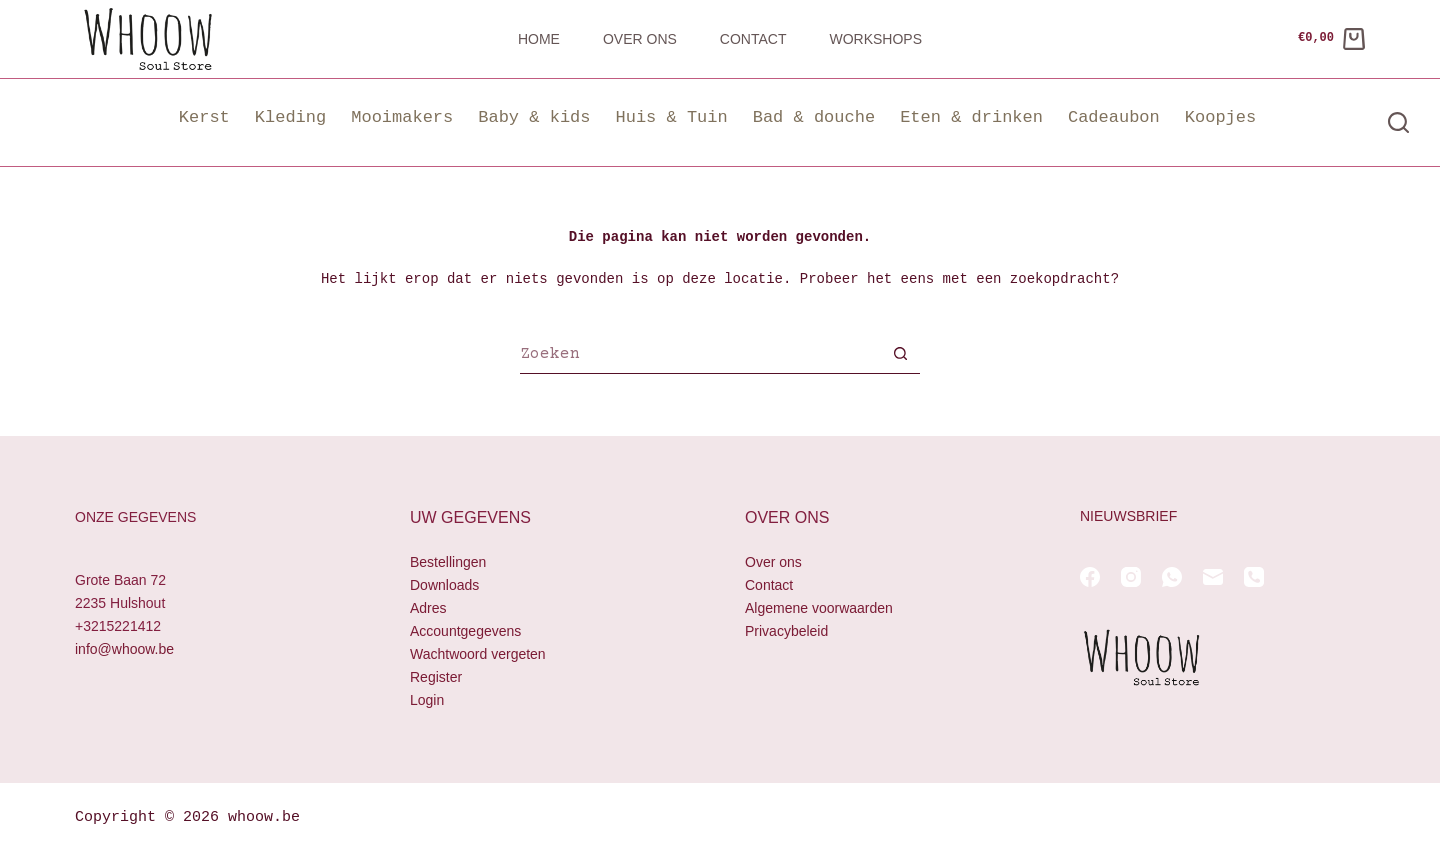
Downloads (444, 585)
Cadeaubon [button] (1114, 117)
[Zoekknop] (900, 356)
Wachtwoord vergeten (478, 655)
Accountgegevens (465, 631)
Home (539, 39)
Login (427, 701)
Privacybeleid (786, 631)
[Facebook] (1090, 577)
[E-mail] (1213, 577)
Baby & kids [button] (534, 117)
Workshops (875, 39)
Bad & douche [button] (814, 117)
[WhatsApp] (1172, 577)
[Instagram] (1131, 577)
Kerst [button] (204, 117)
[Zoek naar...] (700, 356)
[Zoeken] (1398, 122)
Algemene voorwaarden (819, 608)
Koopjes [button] (1220, 117)
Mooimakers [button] (402, 117)
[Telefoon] (1254, 577)
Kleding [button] (290, 117)
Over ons (640, 39)
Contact (753, 39)
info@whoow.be (124, 650)
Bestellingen (448, 562)
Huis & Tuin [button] (671, 117)
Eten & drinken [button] (971, 117)
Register (436, 678)
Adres (428, 608)
